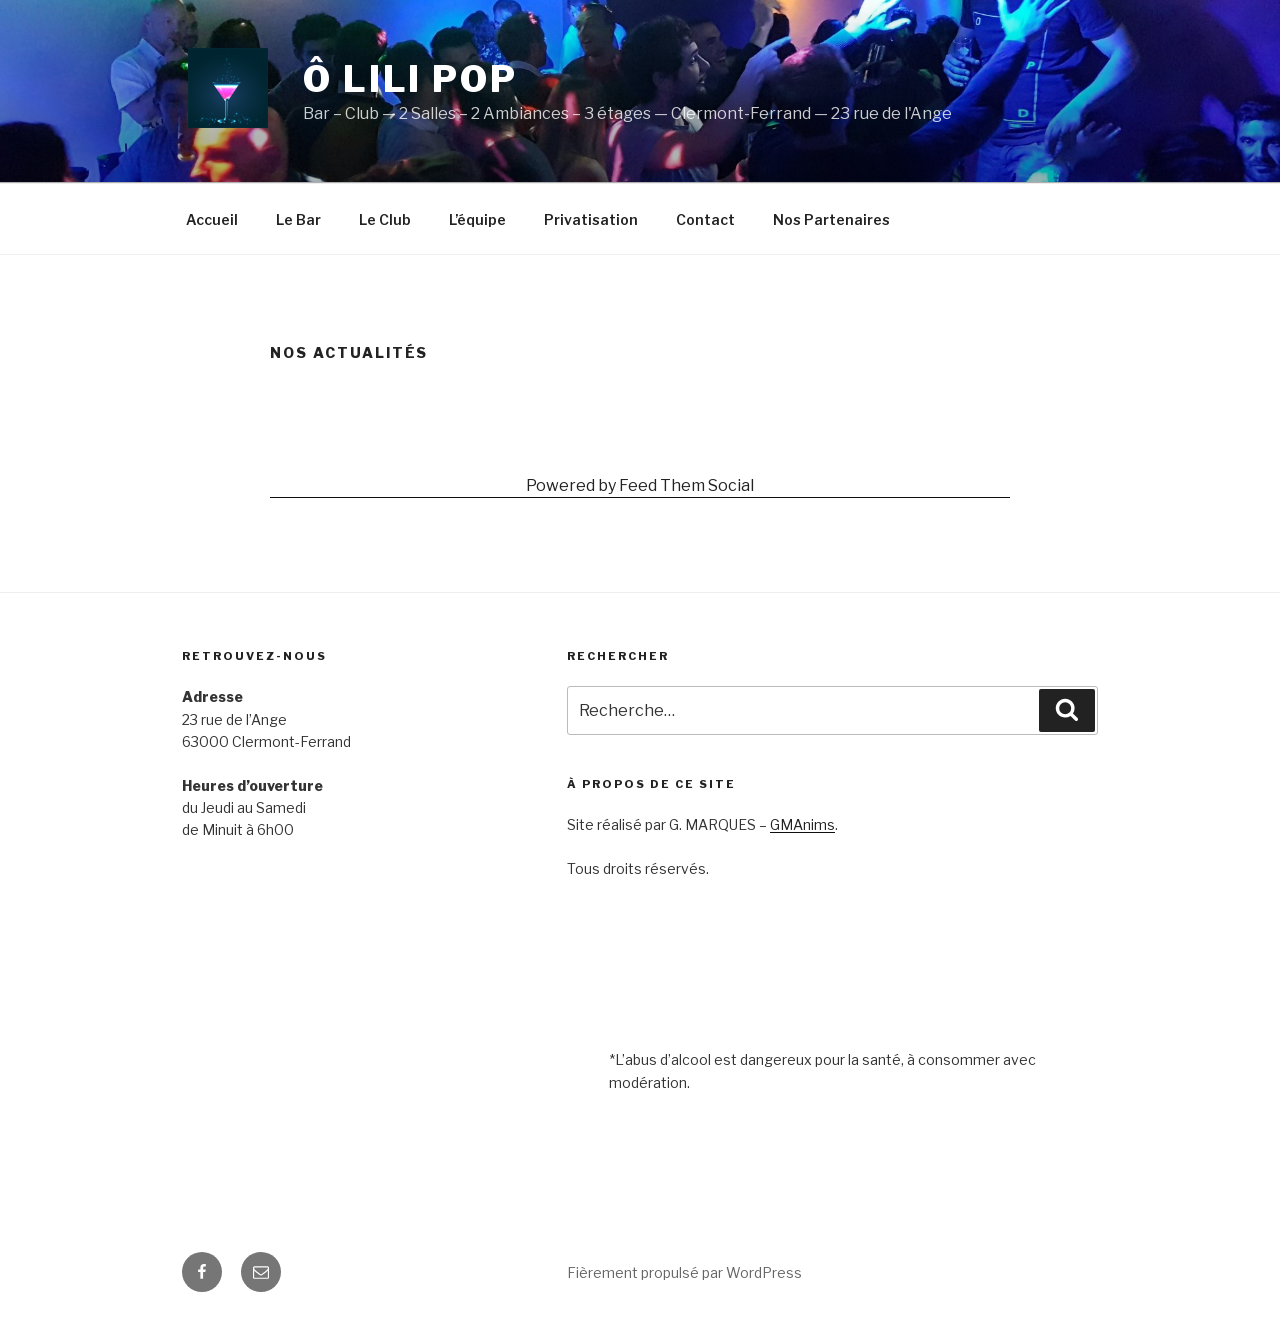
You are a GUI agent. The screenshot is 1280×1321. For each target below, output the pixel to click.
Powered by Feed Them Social (640, 485)
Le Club (385, 219)
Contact (705, 219)
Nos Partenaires (831, 219)
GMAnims (802, 824)
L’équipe (477, 219)
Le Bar (298, 219)
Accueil (212, 219)
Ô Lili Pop (410, 79)
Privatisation (591, 219)
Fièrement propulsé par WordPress (684, 1272)
